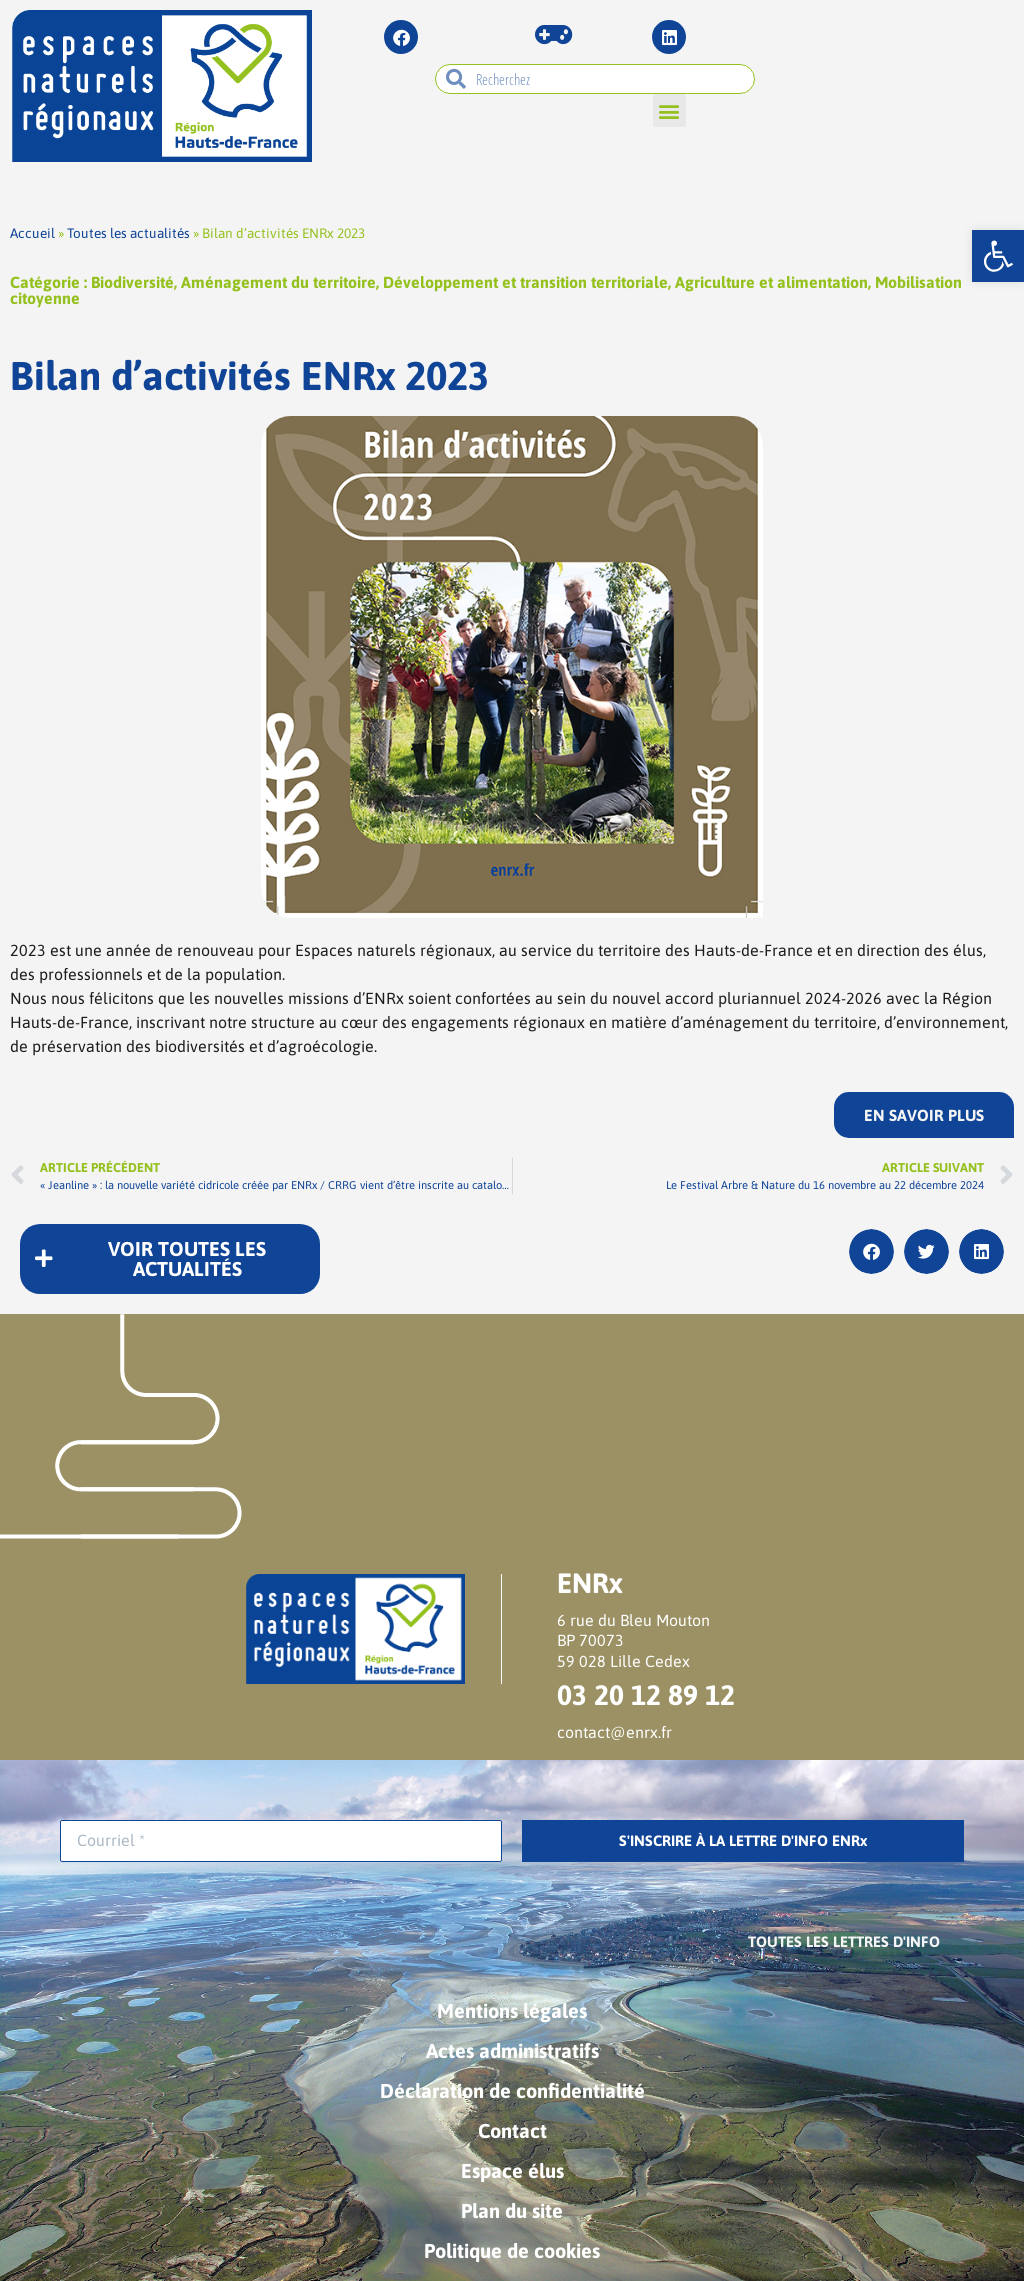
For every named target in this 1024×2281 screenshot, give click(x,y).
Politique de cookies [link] (512, 2250)
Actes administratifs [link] (512, 2050)
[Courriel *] (281, 1841)
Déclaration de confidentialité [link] (512, 2090)
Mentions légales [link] (512, 2010)
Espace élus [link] (512, 2170)
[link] (998, 256)
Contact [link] (512, 2130)
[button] (669, 110)
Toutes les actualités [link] (128, 233)
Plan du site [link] (512, 2210)
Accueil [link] (32, 233)
